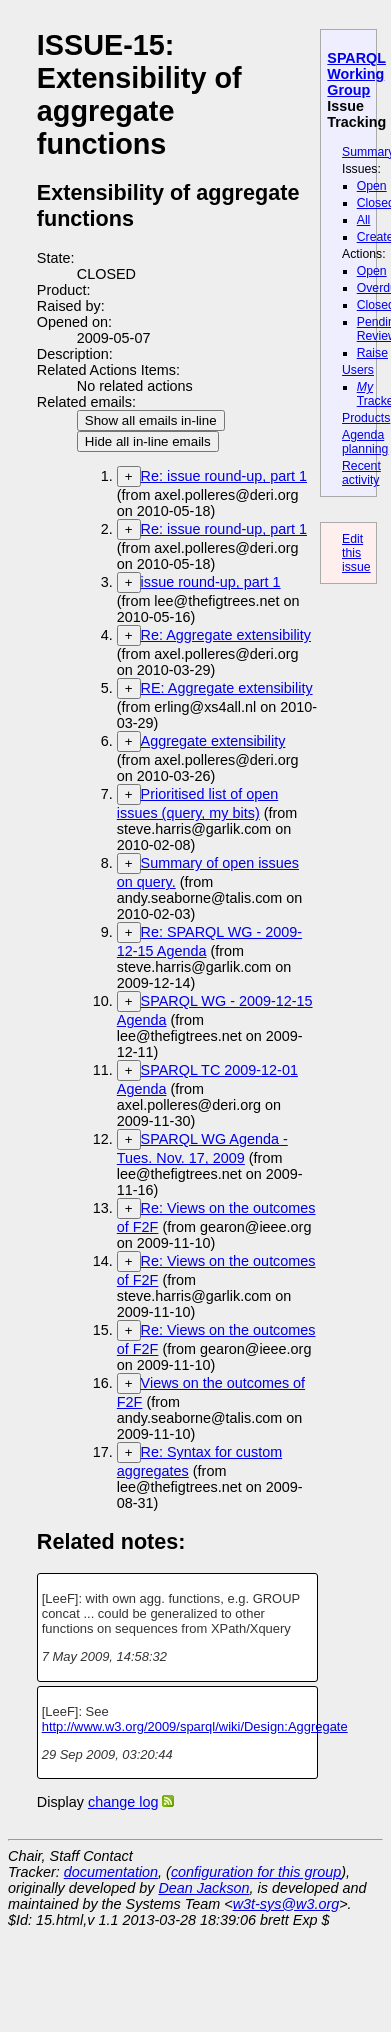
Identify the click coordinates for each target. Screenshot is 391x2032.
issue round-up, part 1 (211, 582)
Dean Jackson (203, 1888)
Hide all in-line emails (148, 441)
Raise (372, 353)
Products (366, 418)
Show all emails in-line (151, 420)
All (364, 220)
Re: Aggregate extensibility (226, 635)
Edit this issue (356, 553)
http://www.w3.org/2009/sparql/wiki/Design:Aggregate (195, 1726)
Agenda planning (365, 442)
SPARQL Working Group (356, 74)
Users (358, 370)
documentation (111, 1872)
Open (372, 186)
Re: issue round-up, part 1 (224, 476)
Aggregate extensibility (213, 741)
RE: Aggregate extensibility (227, 688)
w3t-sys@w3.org (286, 1904)
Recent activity (361, 473)
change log (123, 1802)
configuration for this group (256, 1872)
